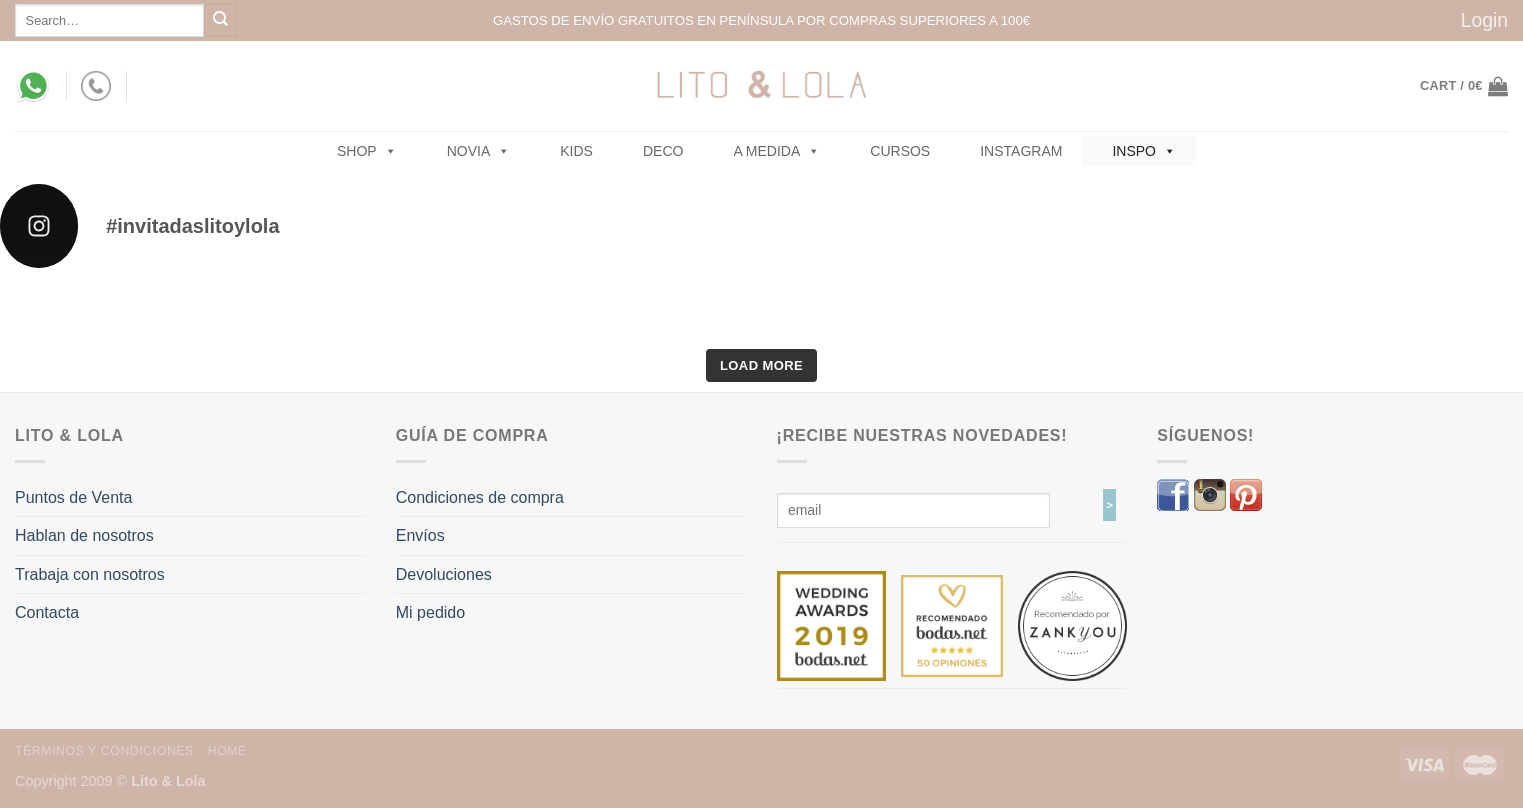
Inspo (1144, 151)
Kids (576, 151)
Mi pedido (430, 612)
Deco (663, 151)
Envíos (420, 535)
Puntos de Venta (73, 497)
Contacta (47, 612)
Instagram (1021, 151)
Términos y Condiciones (104, 751)
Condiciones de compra (480, 497)
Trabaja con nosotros (90, 574)
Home (227, 751)
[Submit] (220, 20)
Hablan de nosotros (84, 535)
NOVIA (479, 151)
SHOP (367, 151)
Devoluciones (444, 574)
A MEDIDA (776, 151)
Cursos (900, 151)
